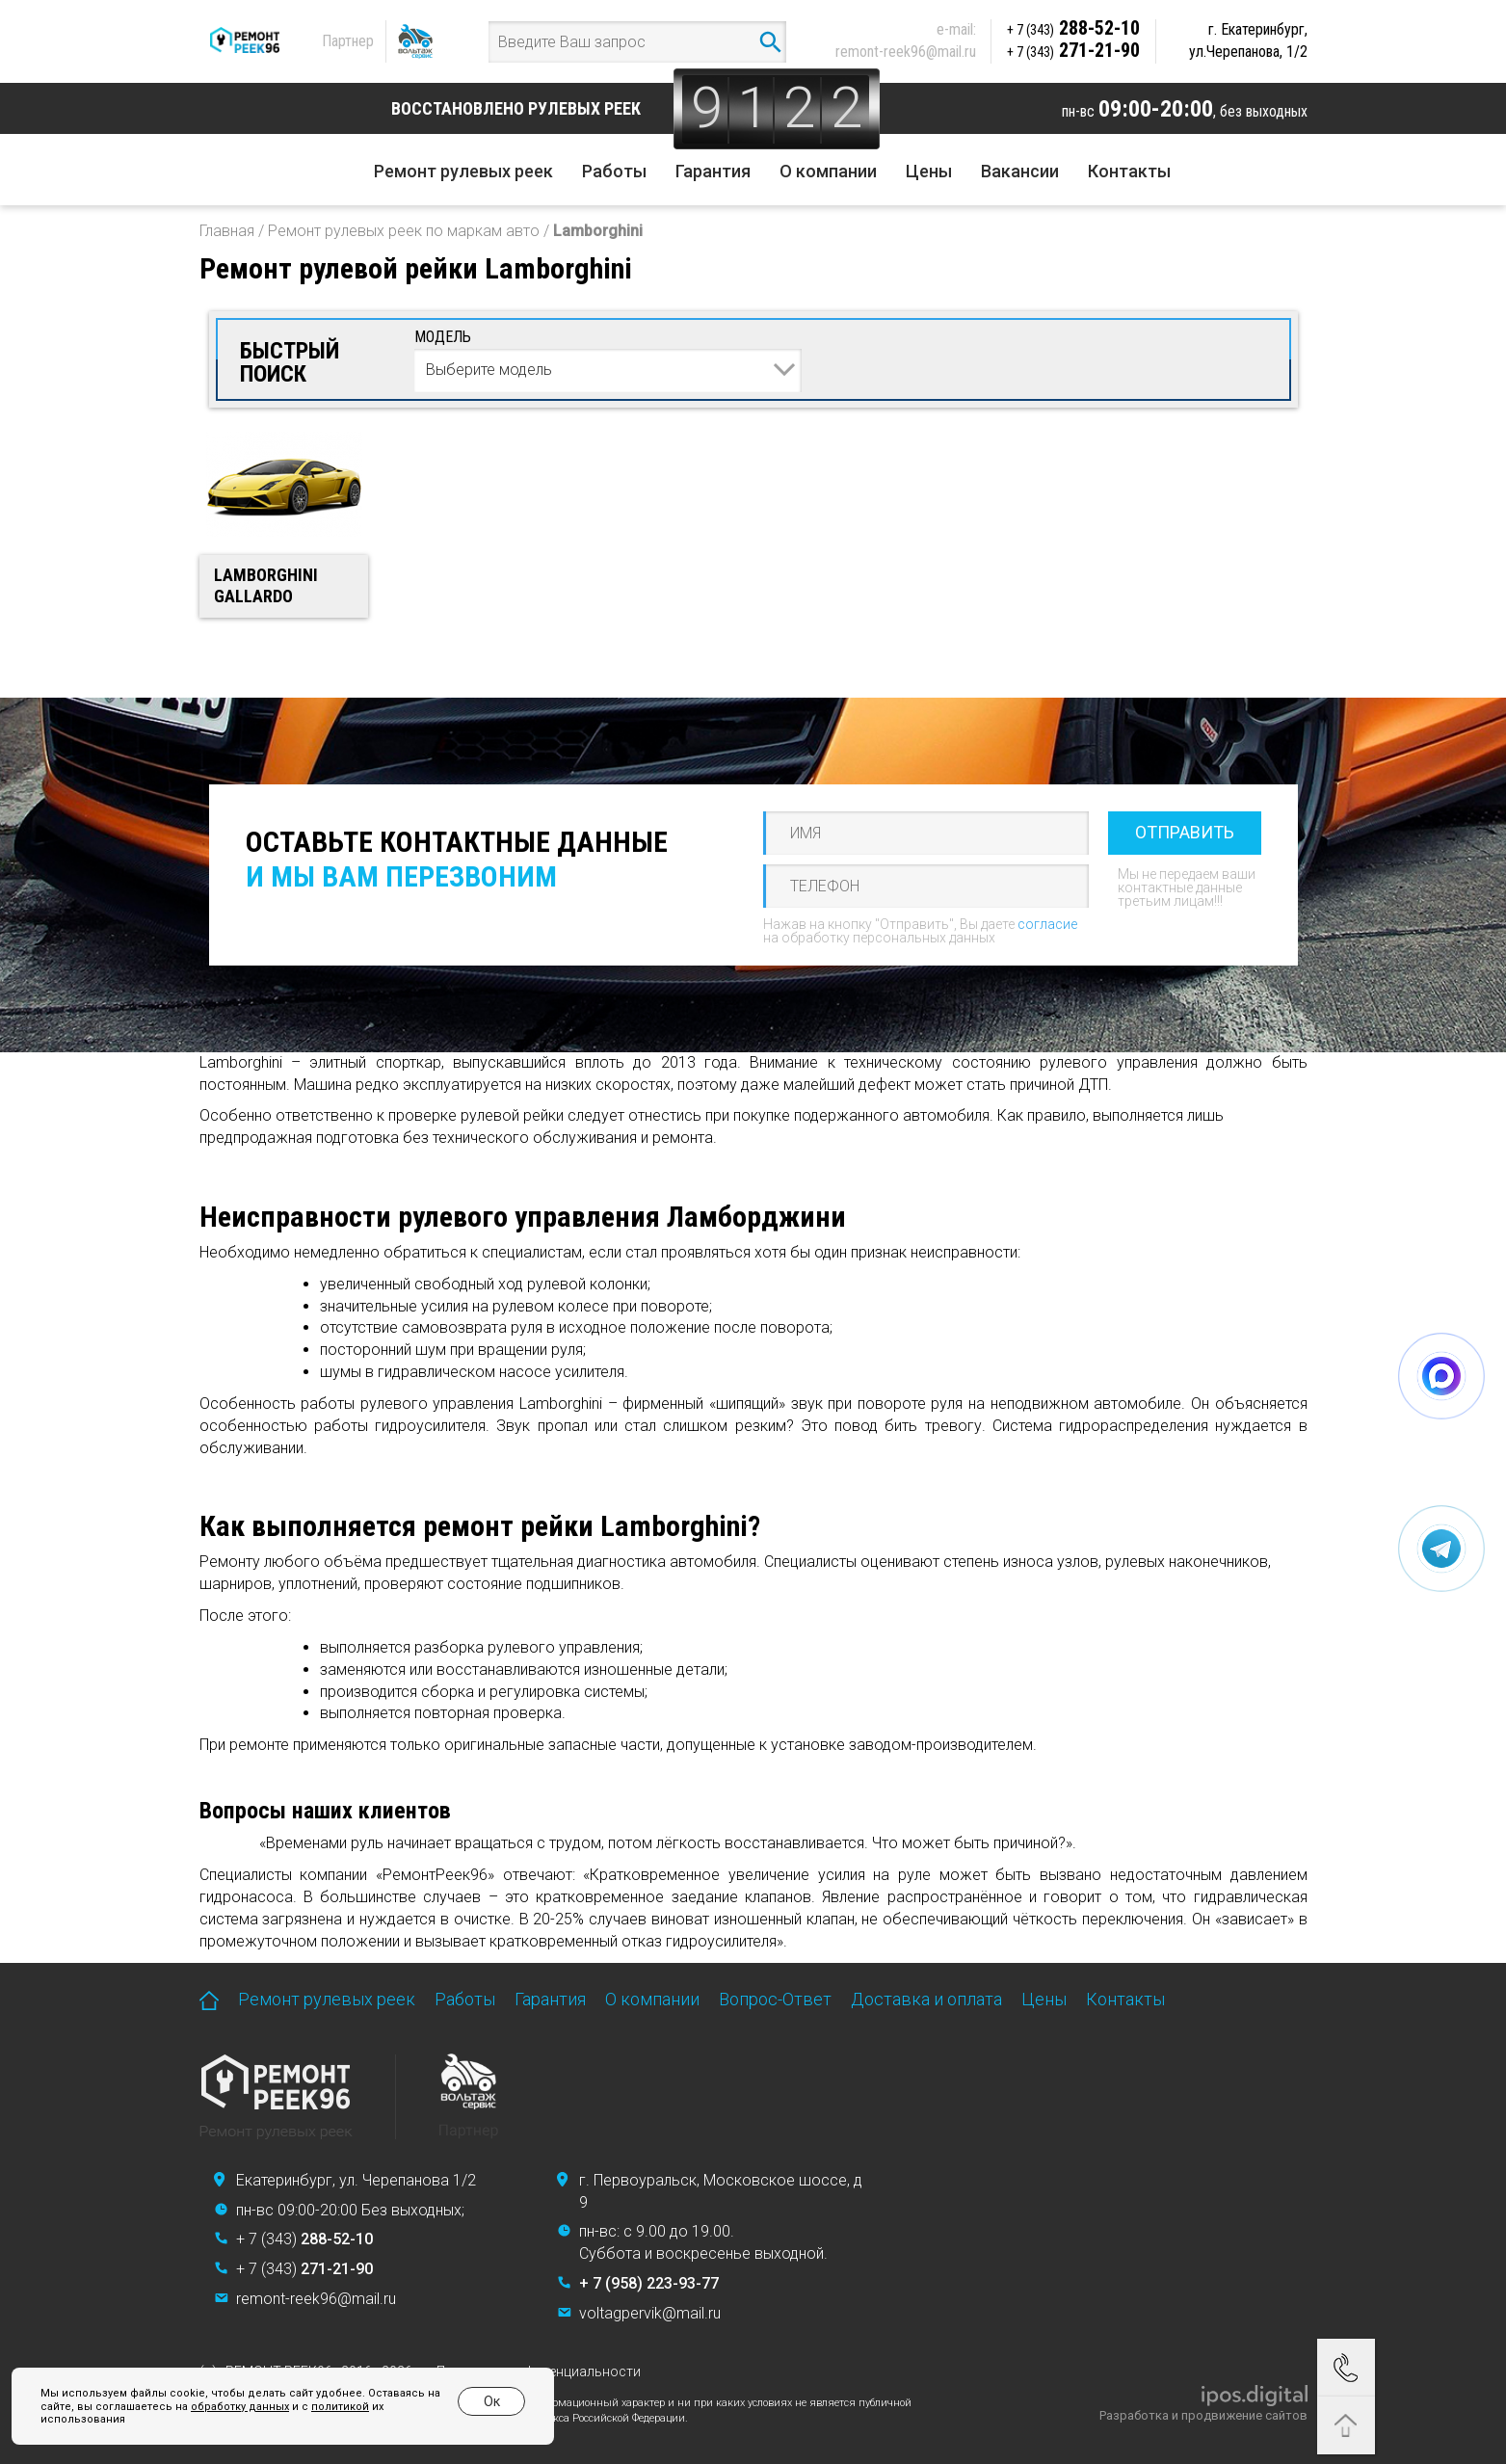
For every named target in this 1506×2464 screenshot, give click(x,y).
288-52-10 (1073, 28)
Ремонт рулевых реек (463, 171)
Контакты (1129, 171)
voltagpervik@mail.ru (650, 2313)
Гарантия (713, 171)
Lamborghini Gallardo (266, 586)
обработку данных (240, 2406)
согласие (1047, 924)
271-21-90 (1073, 50)
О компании (828, 171)
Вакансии (1020, 171)
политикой (340, 2406)
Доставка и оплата (926, 1999)
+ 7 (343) (304, 2239)
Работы (614, 171)
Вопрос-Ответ (775, 1999)
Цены (929, 171)
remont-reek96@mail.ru (905, 51)
